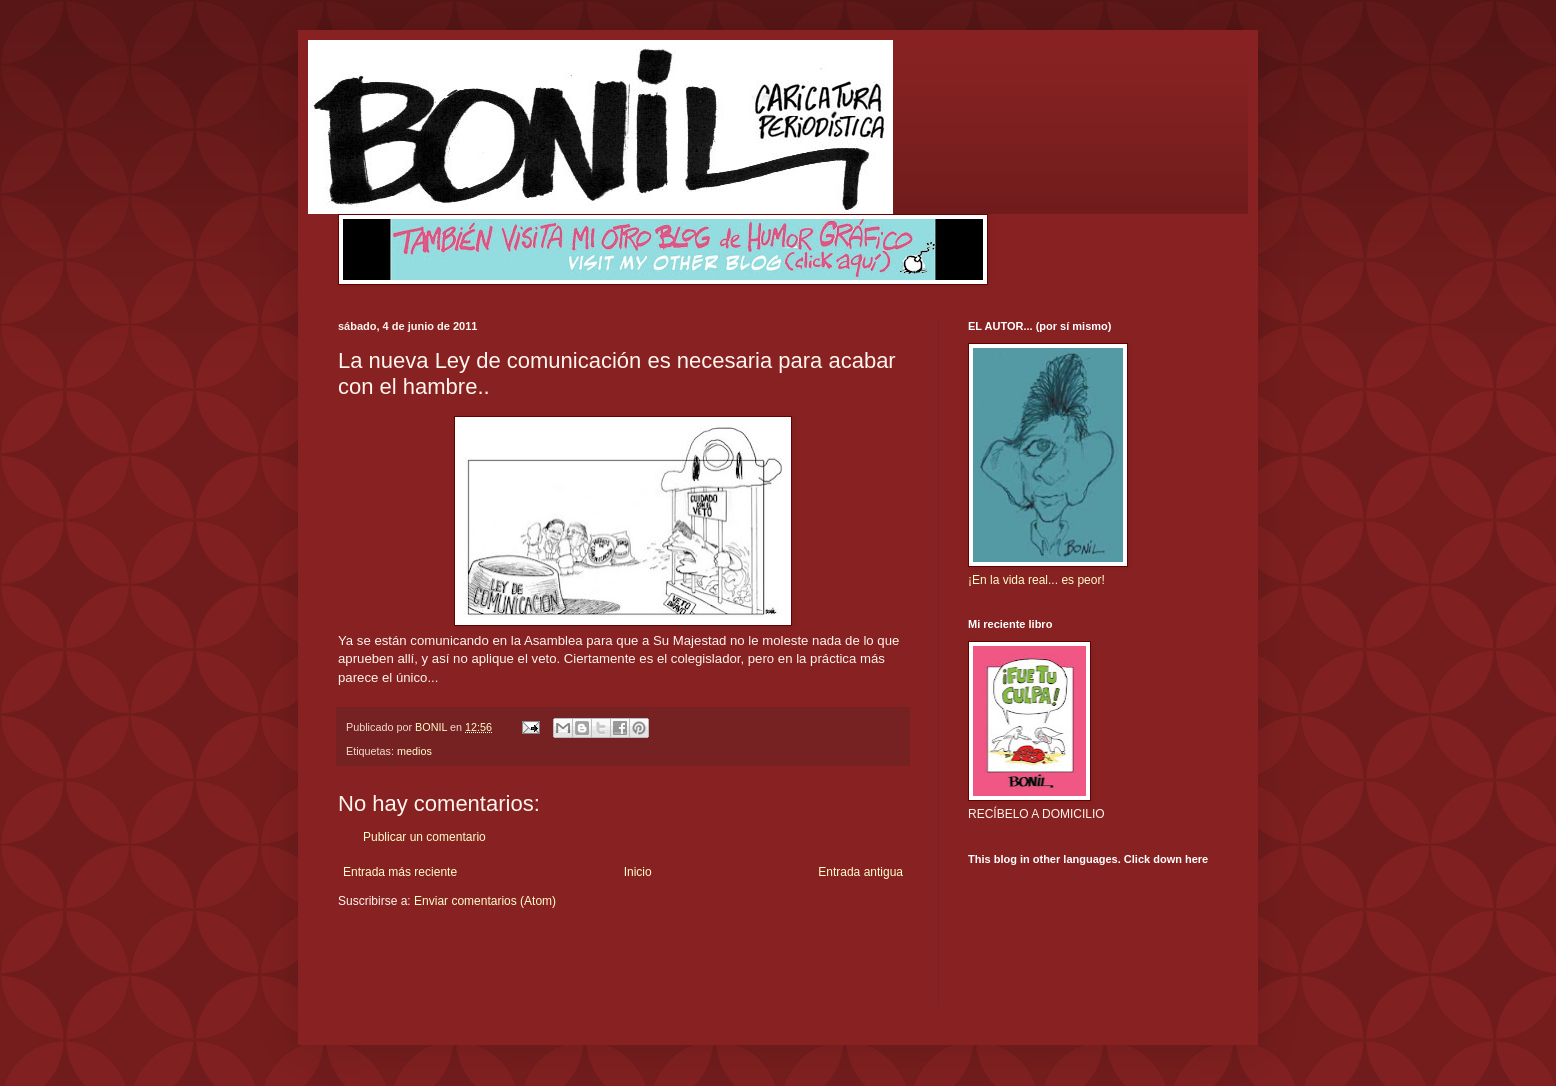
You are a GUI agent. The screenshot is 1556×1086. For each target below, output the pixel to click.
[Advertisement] (455, 970)
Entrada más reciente (400, 872)
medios (414, 751)
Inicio (638, 872)
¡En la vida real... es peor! (1036, 580)
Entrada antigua (860, 872)
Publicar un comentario (424, 837)
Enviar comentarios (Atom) (485, 901)
